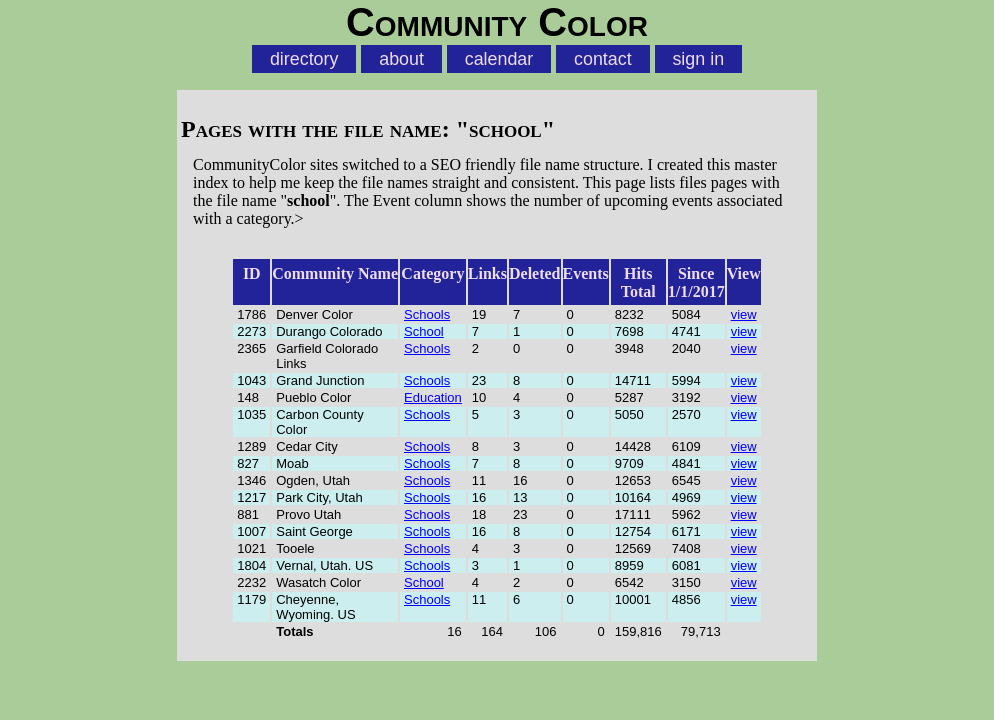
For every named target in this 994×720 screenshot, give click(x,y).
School (424, 331)
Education (433, 397)
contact (603, 59)
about (401, 59)
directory (304, 59)
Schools (427, 314)
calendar (499, 59)
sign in (698, 59)
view (744, 314)
